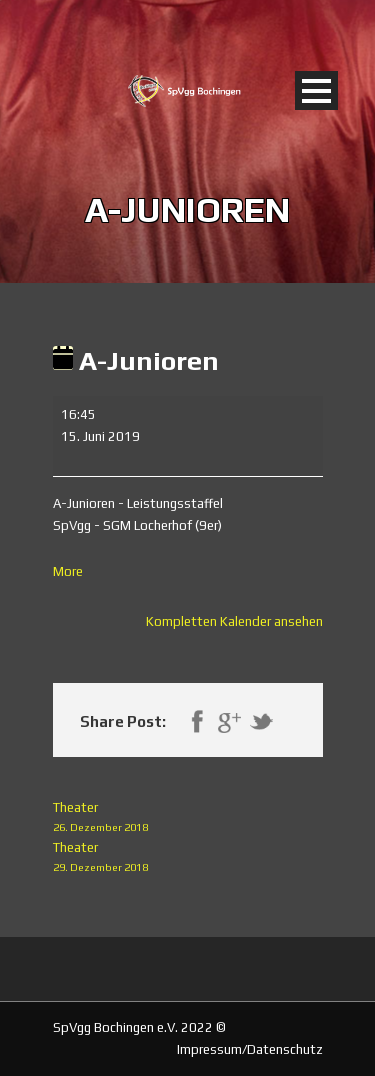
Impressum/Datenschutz (250, 1049)
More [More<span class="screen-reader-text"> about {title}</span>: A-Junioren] (68, 571)
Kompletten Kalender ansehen (234, 621)
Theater (188, 818)
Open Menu (316, 90)
